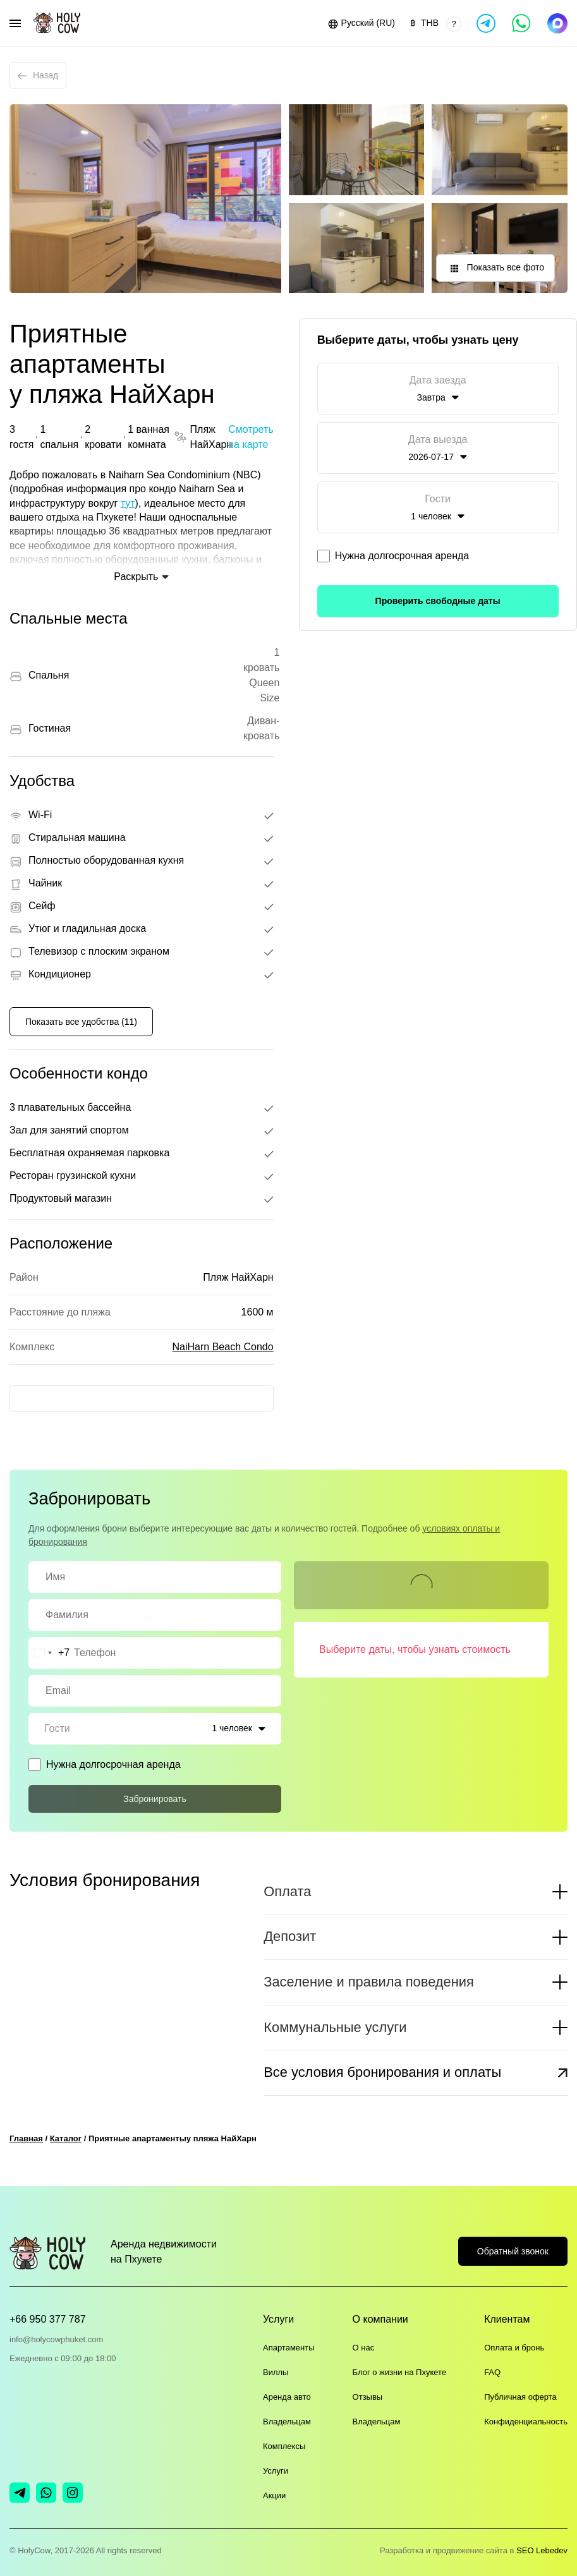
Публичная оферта (520, 2397)
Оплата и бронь (514, 2347)
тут (128, 503)
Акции (274, 2495)
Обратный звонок (513, 2251)
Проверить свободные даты (438, 601)
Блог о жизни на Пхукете (400, 2372)
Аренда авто (287, 2397)
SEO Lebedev (542, 2550)
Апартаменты (289, 2347)
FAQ (492, 2372)
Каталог (66, 2138)
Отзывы (368, 2397)
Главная (26, 2138)
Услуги (275, 2471)
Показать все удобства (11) (81, 1022)
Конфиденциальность (526, 2421)
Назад (38, 75)
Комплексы (284, 2446)
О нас (364, 2347)
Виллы (275, 2372)
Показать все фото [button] (495, 268)
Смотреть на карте (250, 437)
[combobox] (49, 1653)
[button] (361, 23)
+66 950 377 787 (47, 2319)
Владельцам (287, 2421)
